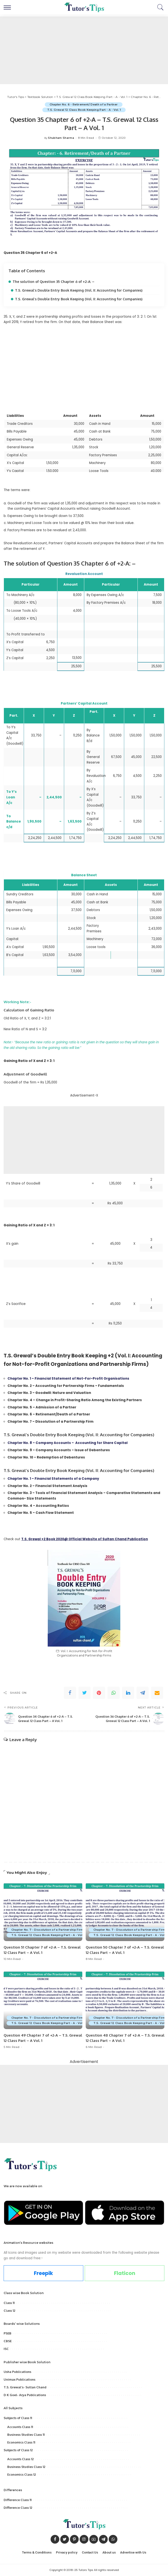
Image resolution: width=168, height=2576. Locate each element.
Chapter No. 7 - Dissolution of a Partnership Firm (47, 1929)
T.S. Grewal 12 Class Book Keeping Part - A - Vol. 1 (84, 109)
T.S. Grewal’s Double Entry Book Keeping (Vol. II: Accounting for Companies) (78, 290)
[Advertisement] (84, 50)
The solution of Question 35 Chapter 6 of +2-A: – (53, 282)
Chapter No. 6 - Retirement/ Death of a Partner (84, 104)
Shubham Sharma (61, 138)
